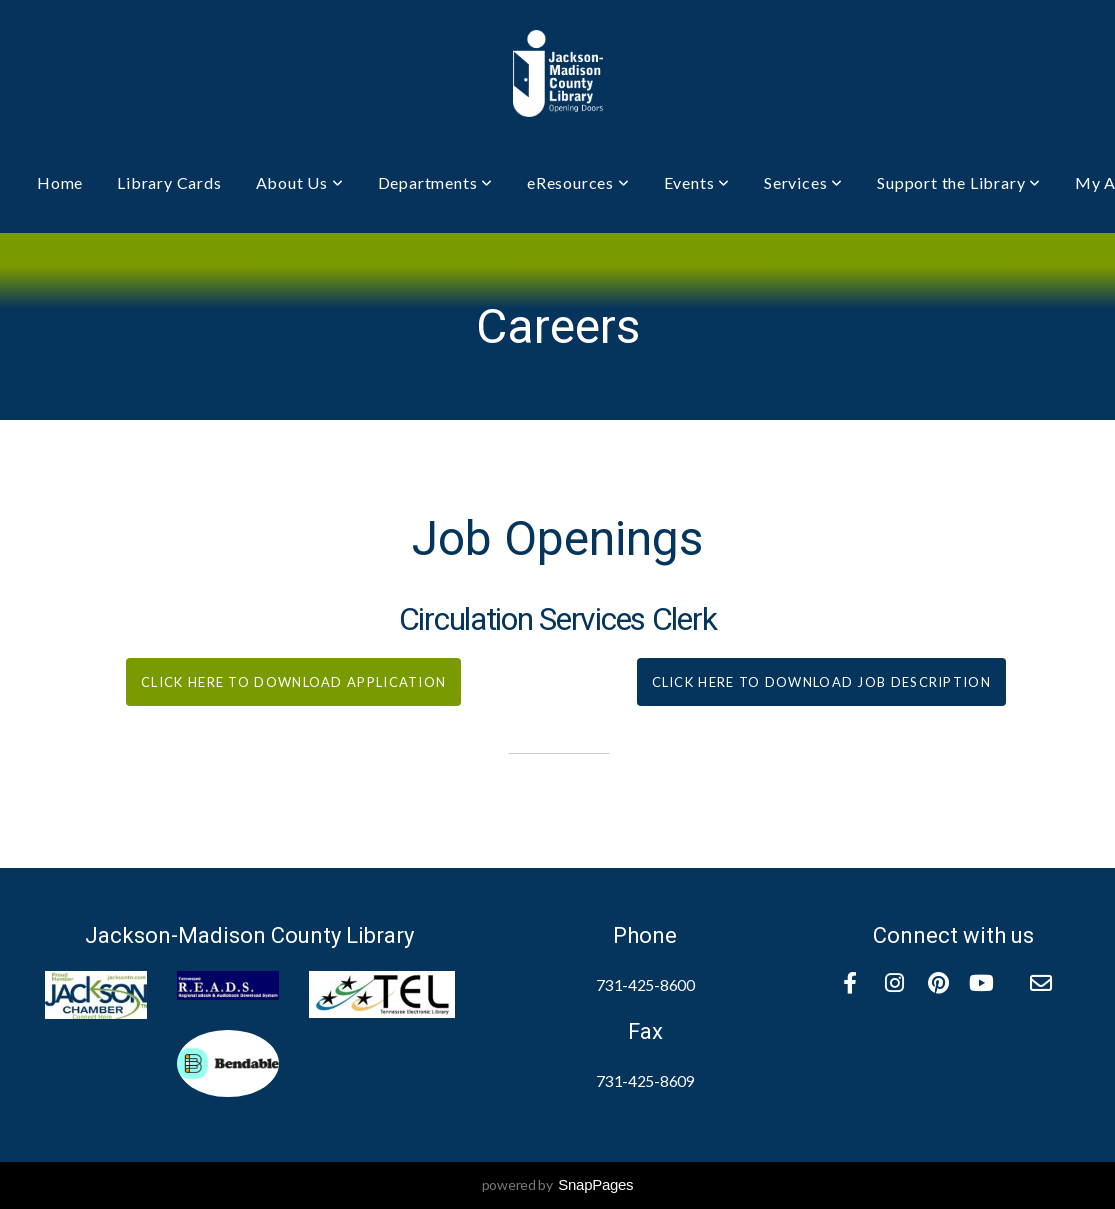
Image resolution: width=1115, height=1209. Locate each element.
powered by (558, 1184)
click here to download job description (821, 682)
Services (803, 182)
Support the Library (959, 182)
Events (697, 182)
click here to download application (293, 682)
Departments (435, 182)
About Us (300, 182)
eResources (578, 182)
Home (60, 182)
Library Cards (169, 182)
